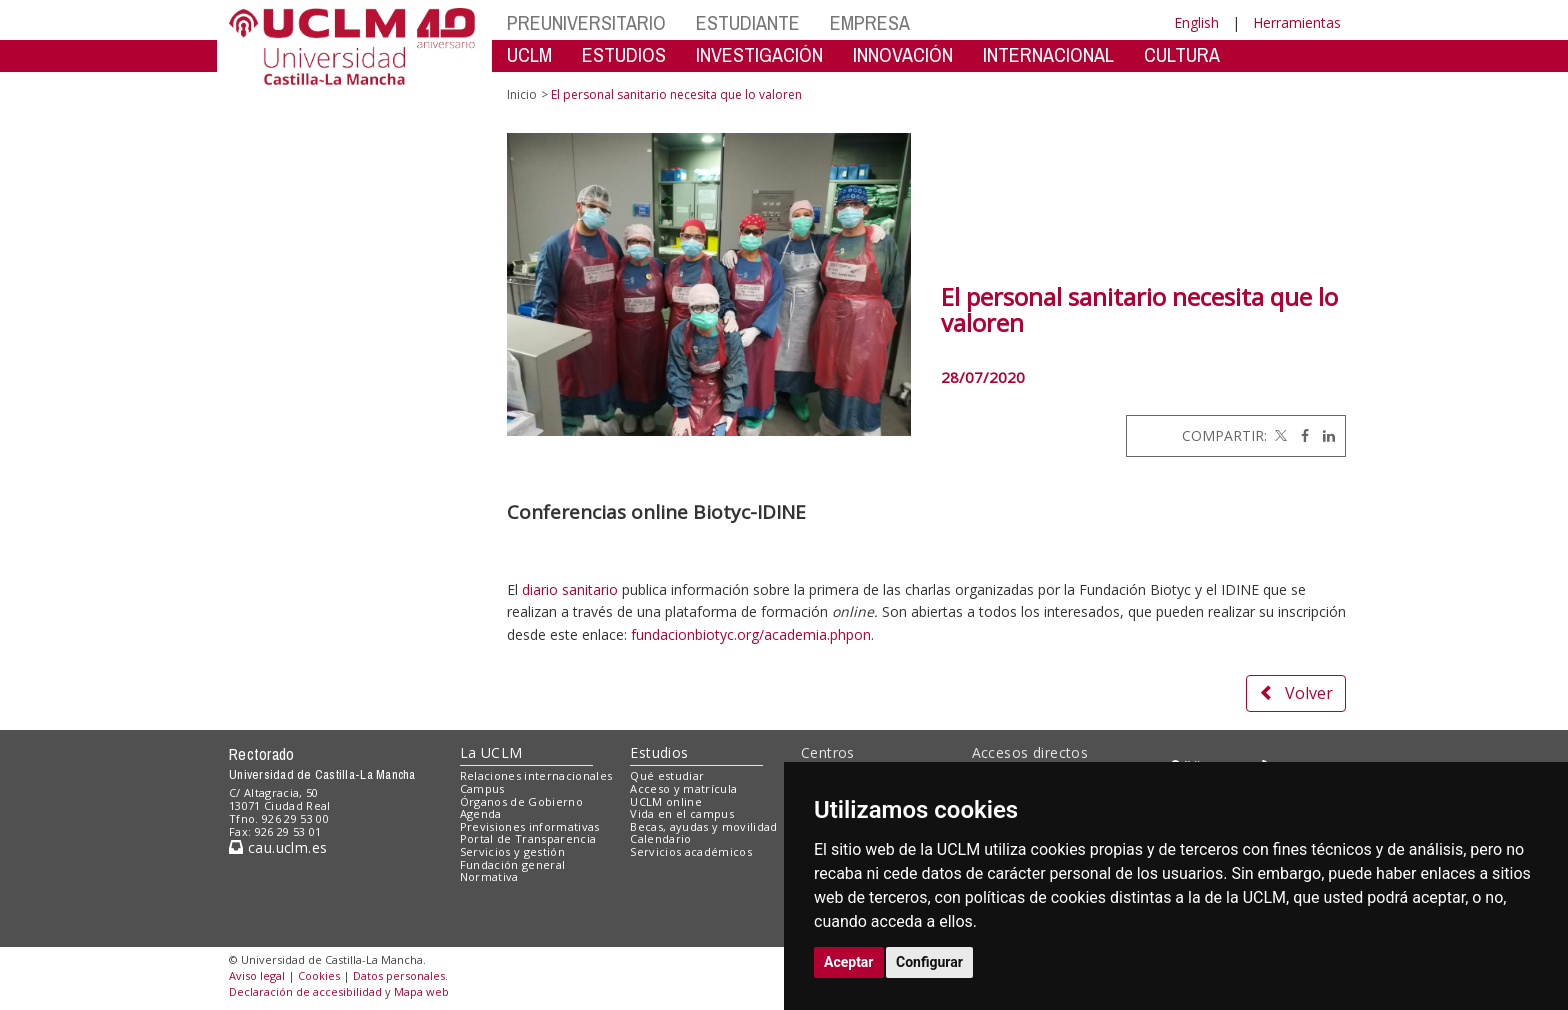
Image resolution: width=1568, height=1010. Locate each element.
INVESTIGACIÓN (759, 54)
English (1196, 22)
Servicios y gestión (512, 851)
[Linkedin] (1324, 435)
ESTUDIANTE (748, 22)
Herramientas (1297, 22)
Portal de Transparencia (528, 838)
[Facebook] (1300, 435)
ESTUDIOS (624, 54)
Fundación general (513, 864)
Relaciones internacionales (536, 775)
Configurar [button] (929, 962)
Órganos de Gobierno (521, 801)
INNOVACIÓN (903, 54)
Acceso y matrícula (683, 788)
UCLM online (666, 801)
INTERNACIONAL (1048, 54)
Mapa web (421, 991)
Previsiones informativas (530, 826)
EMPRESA (870, 22)
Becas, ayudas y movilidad (703, 826)
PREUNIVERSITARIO (586, 22)
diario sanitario (570, 589)
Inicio (522, 94)
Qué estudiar (667, 775)
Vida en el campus (682, 813)
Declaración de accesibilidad (305, 991)
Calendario (660, 838)
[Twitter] (1279, 435)
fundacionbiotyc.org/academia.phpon (751, 634)
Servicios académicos (691, 851)
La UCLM (491, 752)
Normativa (489, 876)
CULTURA (1182, 54)
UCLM (529, 54)
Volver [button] (1296, 693)
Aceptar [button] (849, 962)
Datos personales (399, 975)
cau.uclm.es (278, 847)
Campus (482, 788)
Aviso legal (257, 975)
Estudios (659, 752)
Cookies (319, 975)
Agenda (481, 813)
